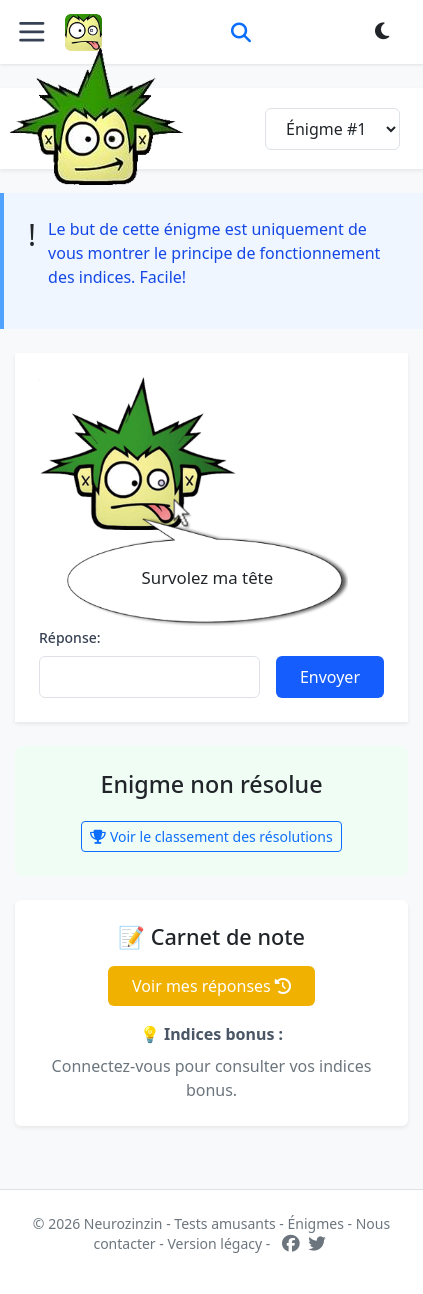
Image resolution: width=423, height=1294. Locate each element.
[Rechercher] (241, 32)
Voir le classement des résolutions (211, 836)
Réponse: (70, 637)
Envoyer (330, 677)
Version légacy (214, 1243)
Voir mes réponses (211, 986)
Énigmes (316, 1223)
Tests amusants (224, 1223)
